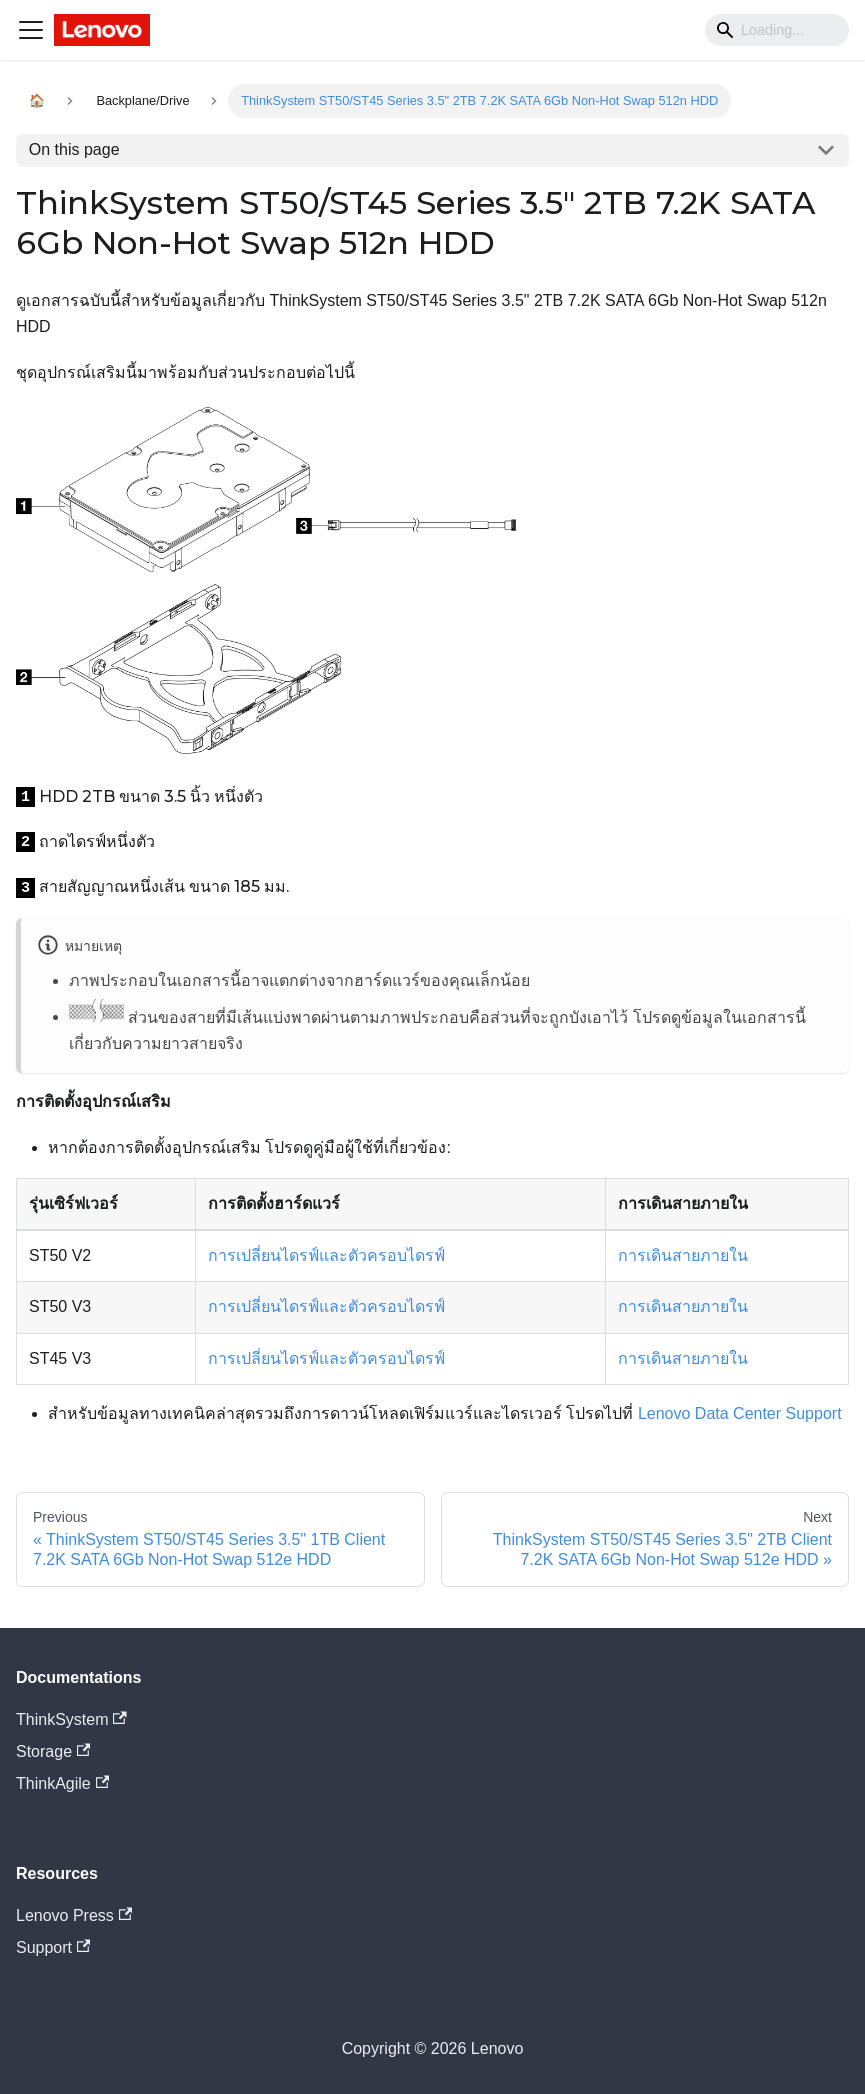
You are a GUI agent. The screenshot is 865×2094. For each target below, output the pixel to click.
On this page (74, 149)
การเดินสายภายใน (683, 1255)
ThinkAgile (62, 1783)
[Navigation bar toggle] (31, 30)
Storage (53, 1751)
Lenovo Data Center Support (740, 1413)
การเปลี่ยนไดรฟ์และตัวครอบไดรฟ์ (326, 1255)
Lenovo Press (74, 1915)
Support (53, 1947)
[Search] (777, 30)
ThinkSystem (71, 1719)
